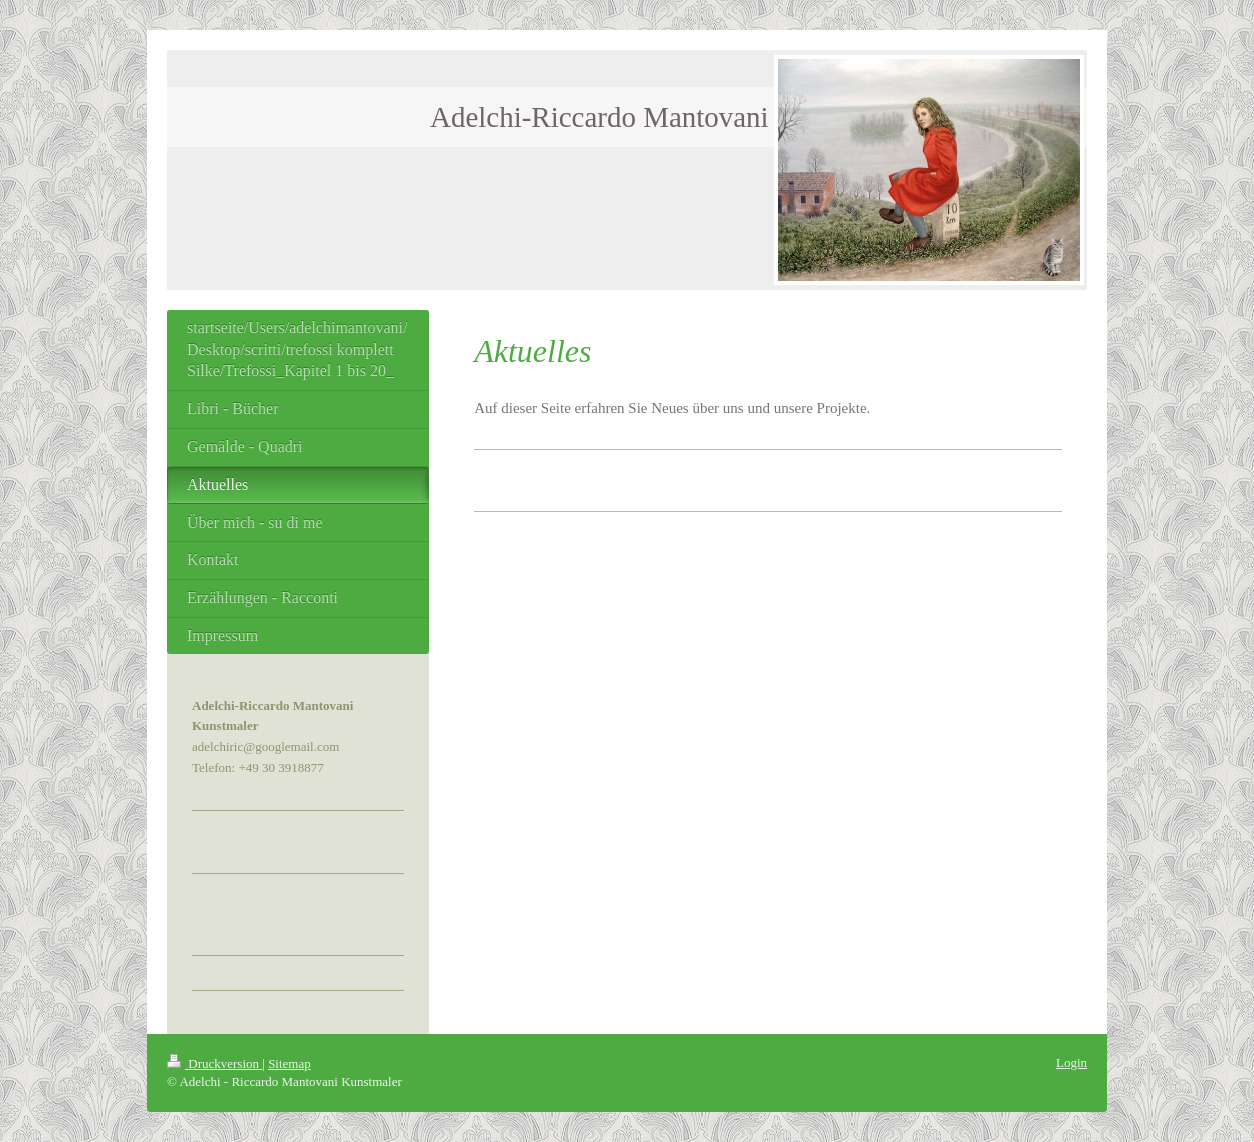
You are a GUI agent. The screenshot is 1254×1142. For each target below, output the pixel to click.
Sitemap (289, 1063)
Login (1071, 1062)
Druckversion (214, 1063)
